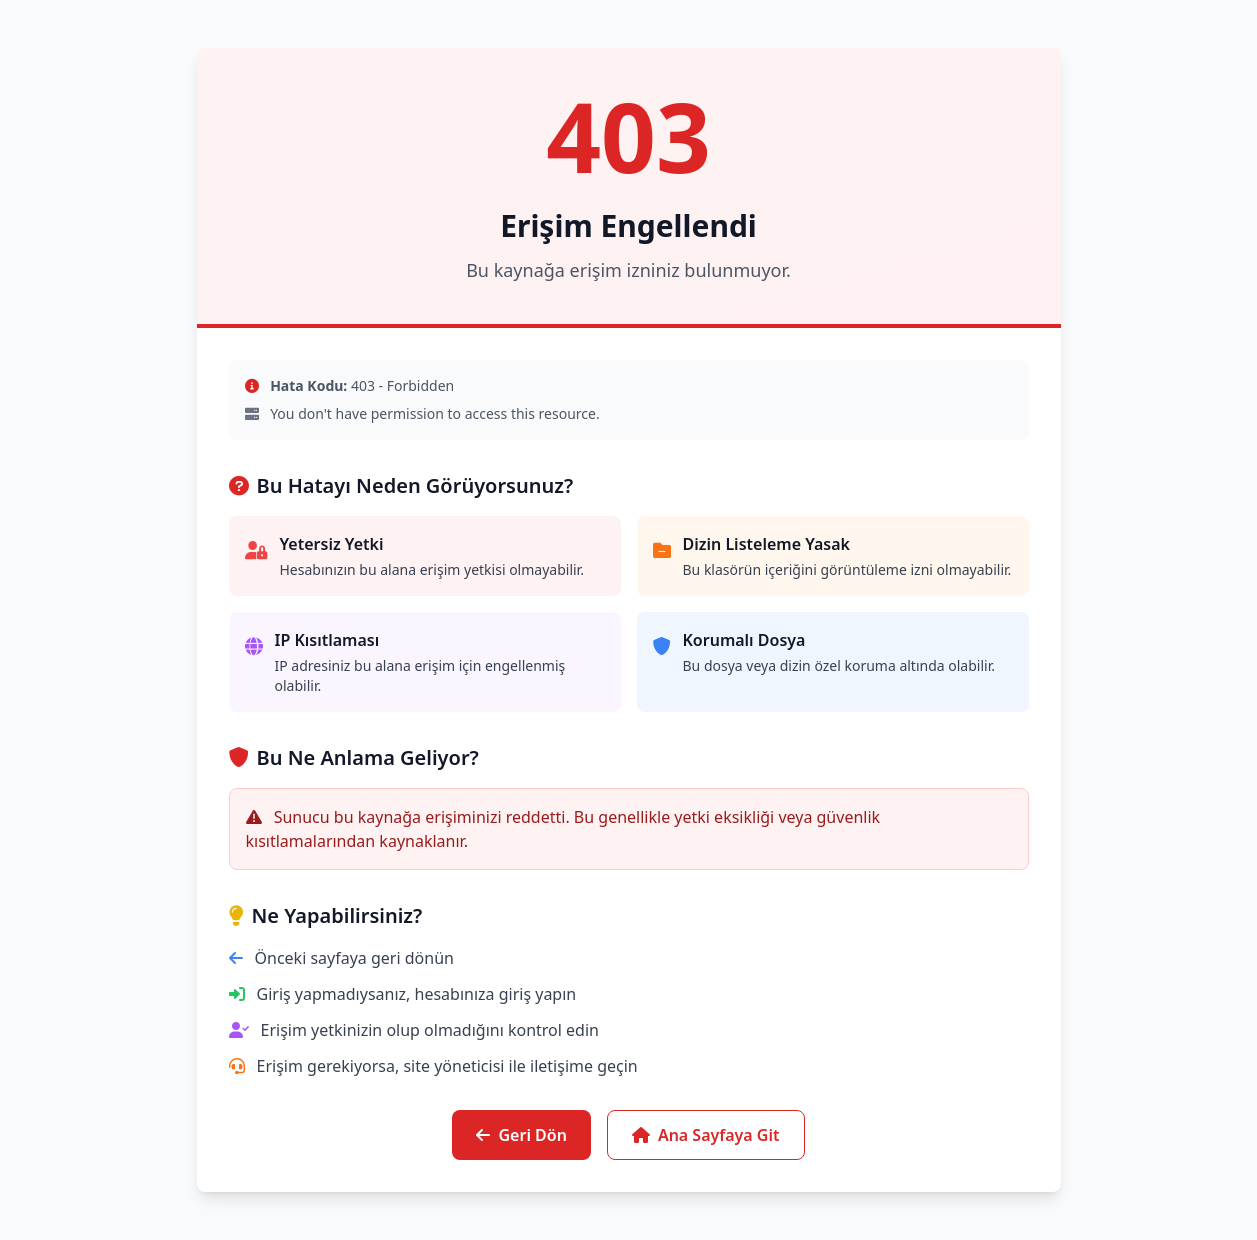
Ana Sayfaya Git (706, 1135)
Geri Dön (521, 1135)
